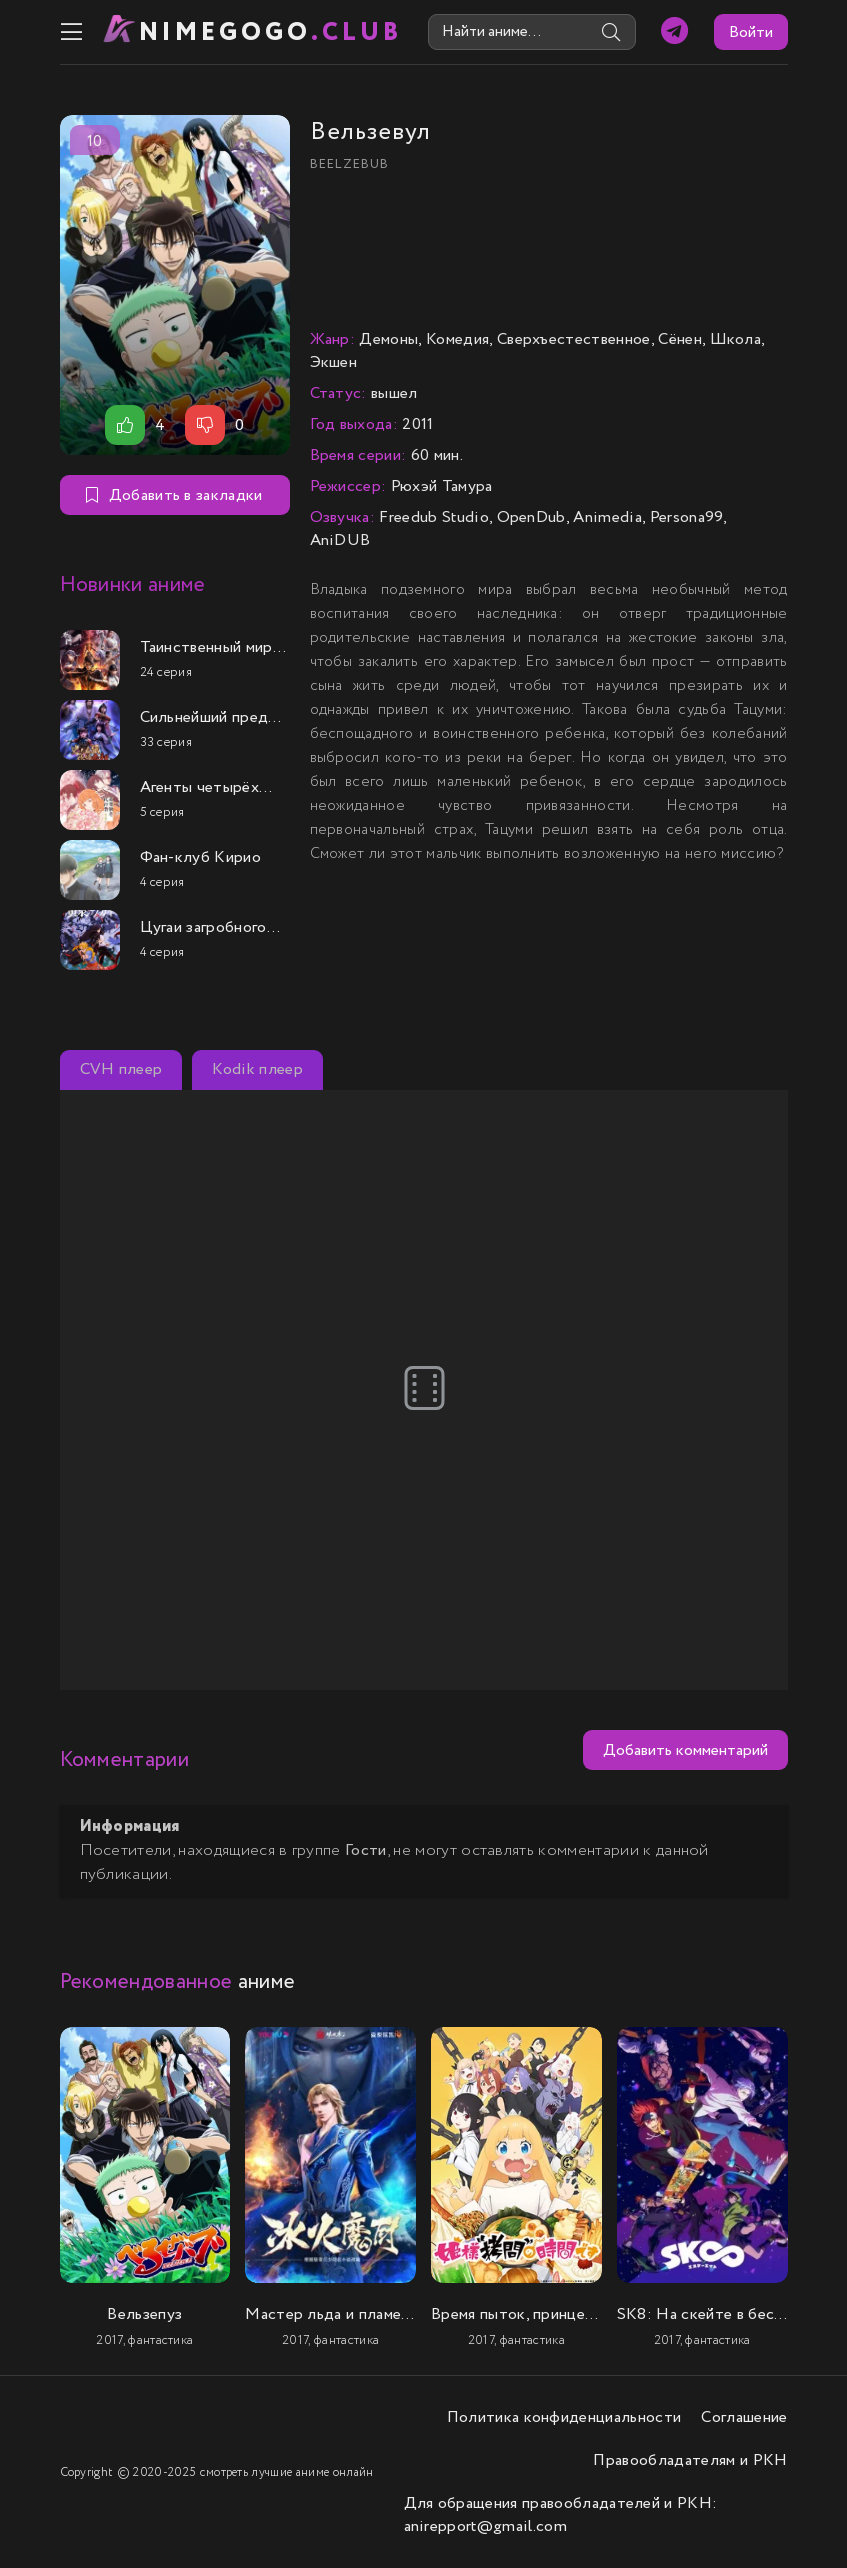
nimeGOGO (271, 32)
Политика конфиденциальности (564, 2417)
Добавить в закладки (174, 495)
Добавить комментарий (685, 1750)
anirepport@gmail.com (485, 2526)
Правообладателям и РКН (690, 2460)
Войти (751, 32)
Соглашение (744, 2417)
